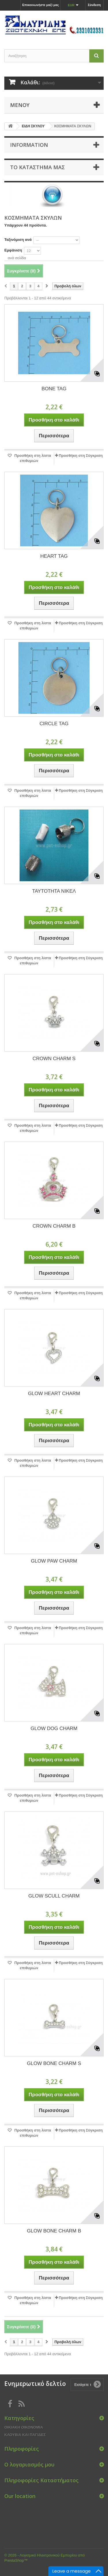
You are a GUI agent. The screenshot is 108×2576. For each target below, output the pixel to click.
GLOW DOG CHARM (54, 1728)
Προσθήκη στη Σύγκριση (81, 455)
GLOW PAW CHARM (54, 1561)
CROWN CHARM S (54, 1058)
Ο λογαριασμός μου (29, 2464)
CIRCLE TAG (53, 723)
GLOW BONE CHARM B (54, 2231)
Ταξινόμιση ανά (18, 239)
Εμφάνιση (13, 250)
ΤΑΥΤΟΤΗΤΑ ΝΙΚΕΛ (54, 891)
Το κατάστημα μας (37, 167)
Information (29, 144)
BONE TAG (53, 388)
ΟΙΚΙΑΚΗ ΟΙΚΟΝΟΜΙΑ (23, 2427)
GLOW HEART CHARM (54, 1393)
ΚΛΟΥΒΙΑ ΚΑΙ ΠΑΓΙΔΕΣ (25, 2435)
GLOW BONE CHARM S (54, 2063)
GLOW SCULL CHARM (54, 1896)
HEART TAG (54, 556)
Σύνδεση (94, 5)
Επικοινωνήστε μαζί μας (40, 5)
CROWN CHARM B (54, 1226)
